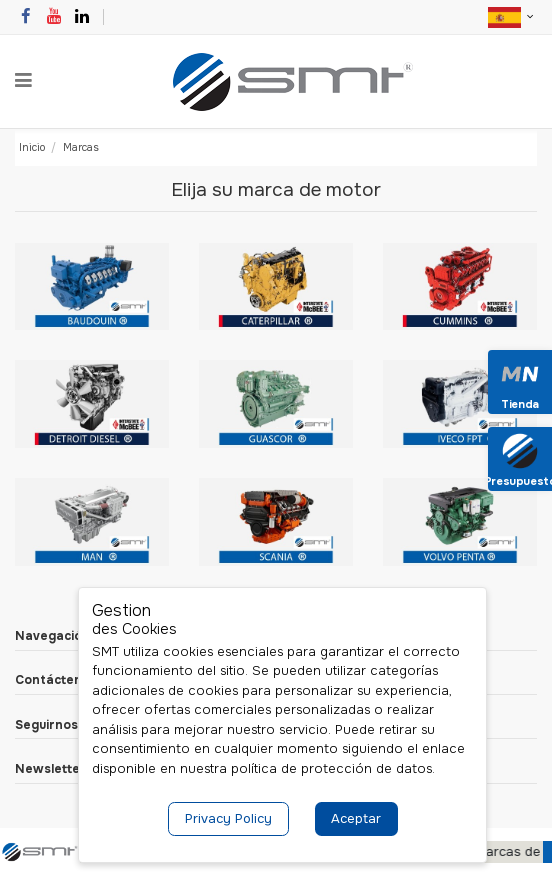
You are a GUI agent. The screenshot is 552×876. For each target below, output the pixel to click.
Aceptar (356, 818)
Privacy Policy (228, 818)
